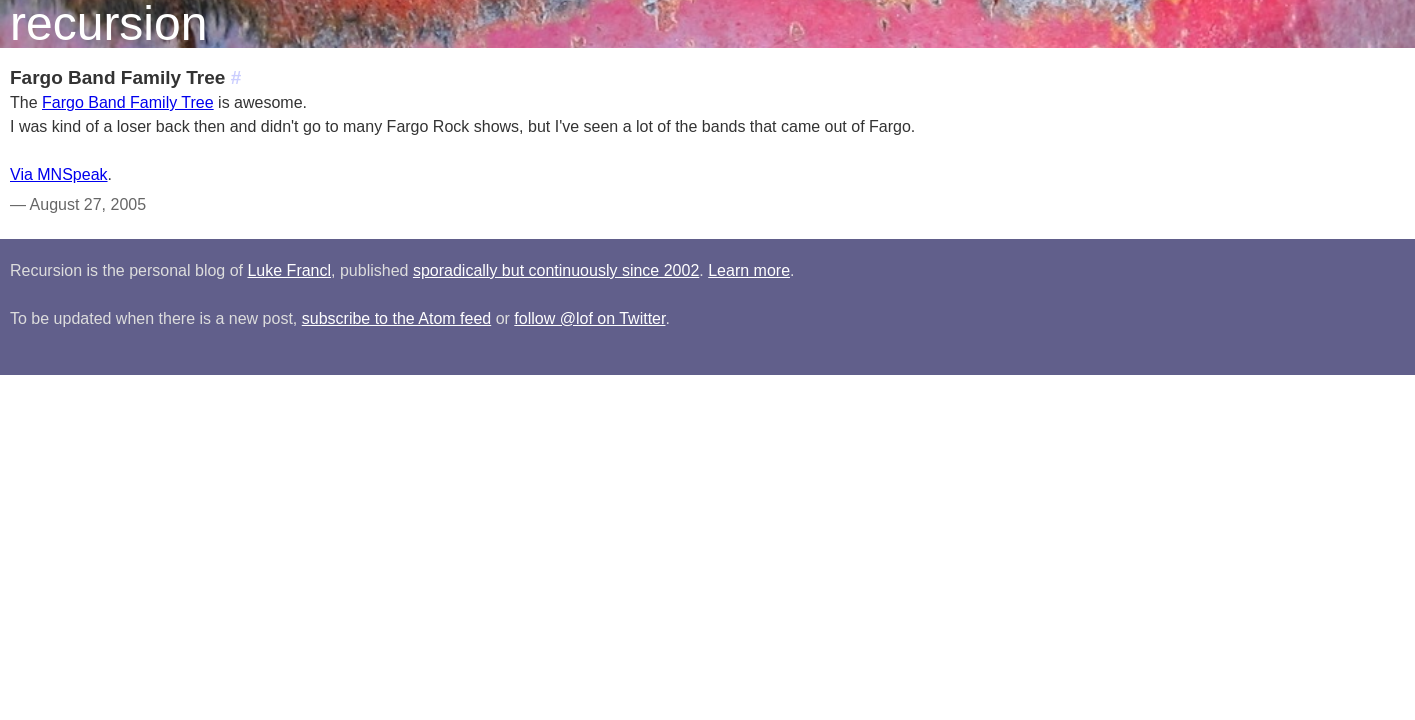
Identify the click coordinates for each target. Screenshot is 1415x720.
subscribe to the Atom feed (396, 318)
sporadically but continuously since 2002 (556, 270)
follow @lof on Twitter (589, 318)
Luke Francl (289, 270)
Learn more (749, 270)
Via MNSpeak (59, 174)
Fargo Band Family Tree (128, 102)
